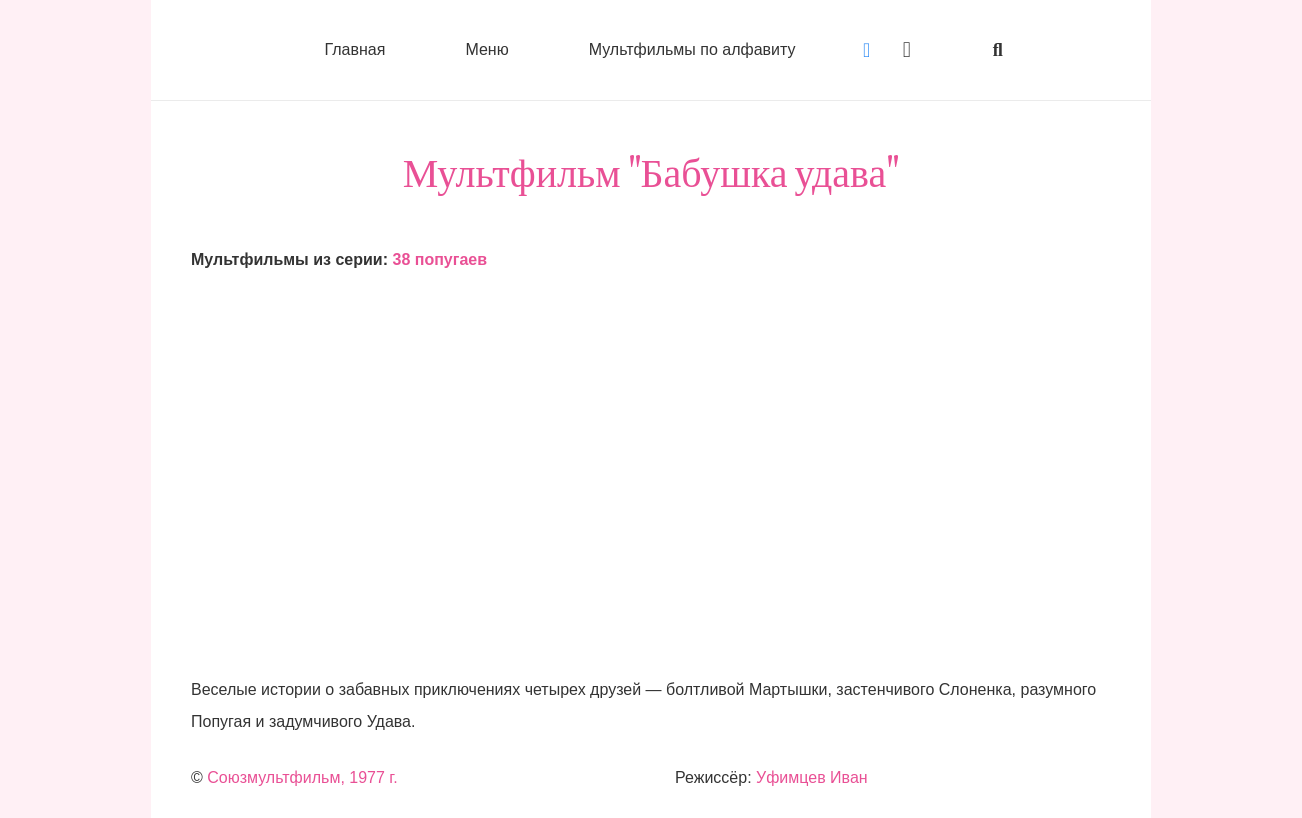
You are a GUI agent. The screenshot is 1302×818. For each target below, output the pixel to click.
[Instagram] (907, 50)
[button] (998, 50)
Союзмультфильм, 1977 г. (302, 777)
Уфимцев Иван (812, 777)
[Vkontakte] (867, 50)
